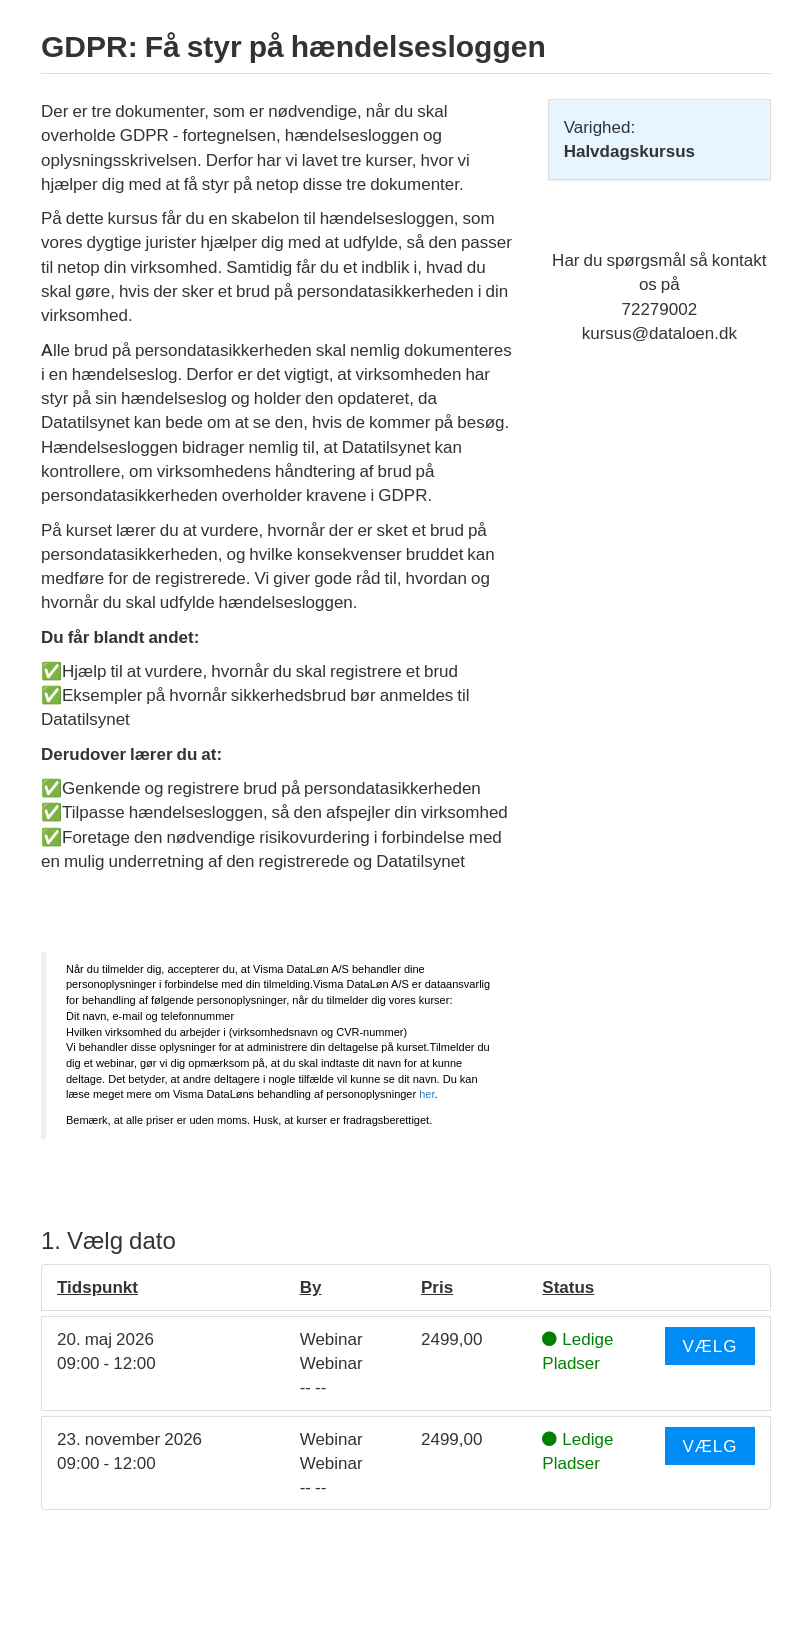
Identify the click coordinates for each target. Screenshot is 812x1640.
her (426, 1094)
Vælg (709, 1346)
